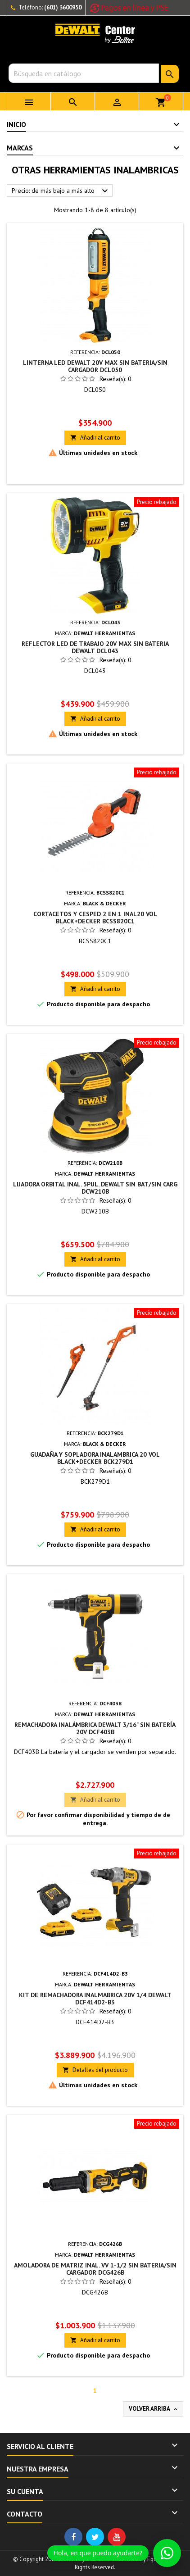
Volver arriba (154, 2409)
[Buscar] (84, 73)
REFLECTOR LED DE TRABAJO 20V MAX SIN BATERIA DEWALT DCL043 (95, 647)
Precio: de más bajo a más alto (61, 191)
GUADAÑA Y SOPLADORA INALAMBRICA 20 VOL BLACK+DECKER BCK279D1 (95, 1458)
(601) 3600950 (62, 7)
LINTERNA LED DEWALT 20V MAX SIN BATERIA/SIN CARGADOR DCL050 (95, 366)
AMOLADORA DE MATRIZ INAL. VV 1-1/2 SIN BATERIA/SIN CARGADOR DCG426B (95, 2268)
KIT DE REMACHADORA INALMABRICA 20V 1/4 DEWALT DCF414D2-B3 (95, 1998)
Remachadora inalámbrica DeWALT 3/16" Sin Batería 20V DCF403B (95, 1728)
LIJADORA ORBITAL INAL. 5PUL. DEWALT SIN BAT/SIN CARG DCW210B (95, 1187)
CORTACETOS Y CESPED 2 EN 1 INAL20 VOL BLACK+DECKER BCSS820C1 (95, 917)
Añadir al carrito (95, 437)
